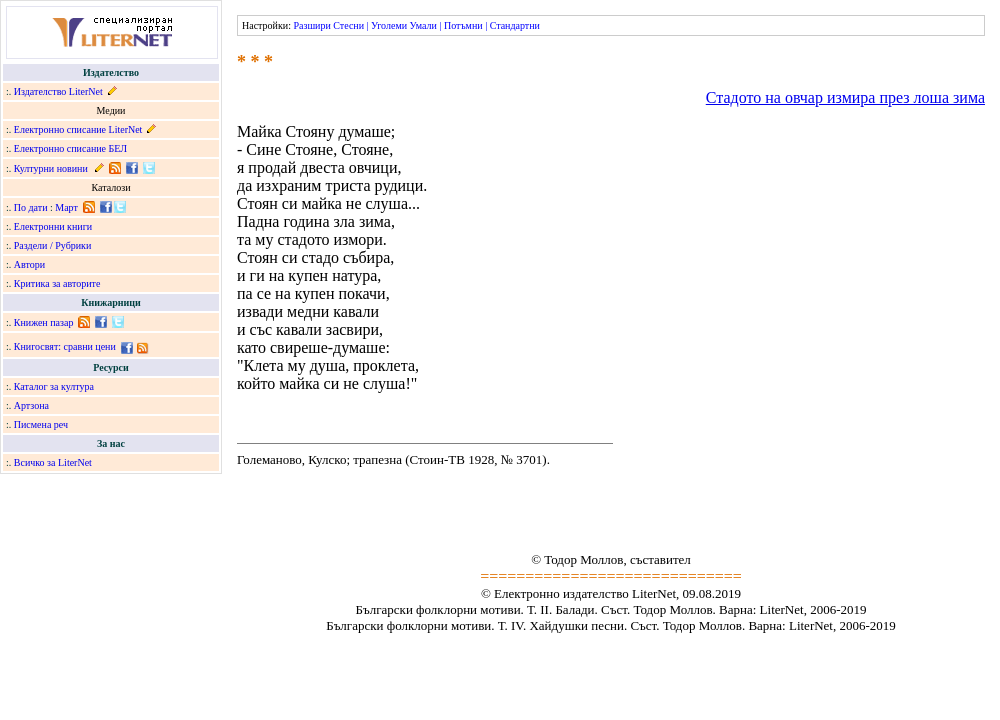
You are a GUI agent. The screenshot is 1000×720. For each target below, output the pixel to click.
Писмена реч (41, 424)
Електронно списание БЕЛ (70, 148)
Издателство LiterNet (58, 91)
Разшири (311, 25)
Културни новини (51, 168)
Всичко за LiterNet (53, 462)
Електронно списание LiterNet (78, 129)
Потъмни (463, 25)
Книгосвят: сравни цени (65, 346)
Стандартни (515, 25)
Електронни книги (53, 226)
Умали (423, 25)
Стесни (348, 25)
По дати (31, 207)
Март (66, 207)
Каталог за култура (54, 386)
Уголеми (389, 25)
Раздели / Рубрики (53, 245)
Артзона (31, 405)
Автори (29, 264)
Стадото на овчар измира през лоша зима (845, 97)
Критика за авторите (57, 283)
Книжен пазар (44, 322)
